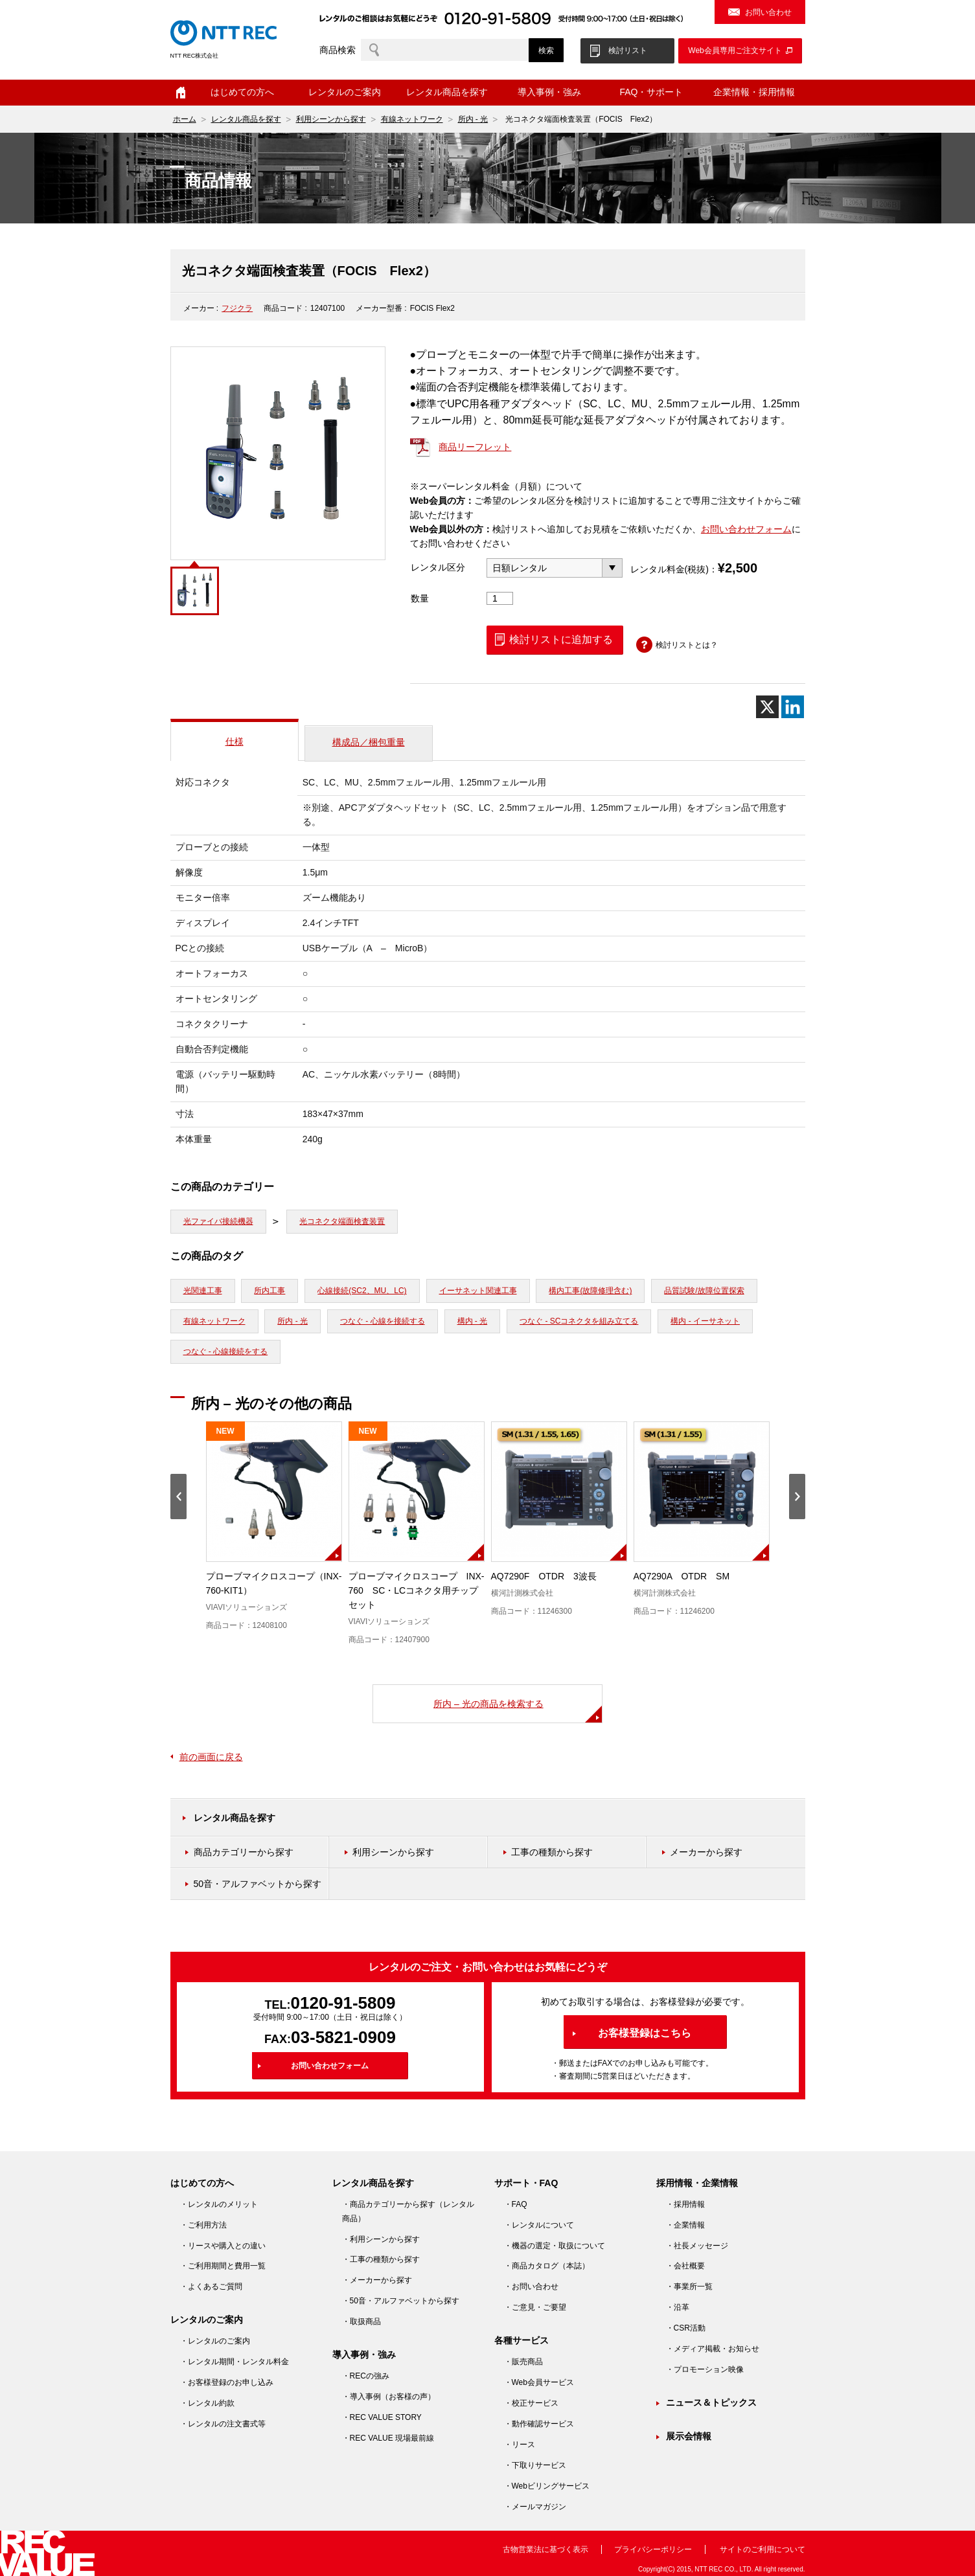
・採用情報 (685, 2204)
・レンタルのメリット (219, 2204)
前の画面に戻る (211, 1757)
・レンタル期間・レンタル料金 (234, 2361)
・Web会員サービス (539, 2382)
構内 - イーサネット (705, 1321)
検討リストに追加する (561, 639)
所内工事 (269, 1290)
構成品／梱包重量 (368, 742)
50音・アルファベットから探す (258, 1884)
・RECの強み (365, 2375)
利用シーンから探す (331, 119)
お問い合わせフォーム (746, 529)
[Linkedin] (792, 706)
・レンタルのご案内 (215, 2340)
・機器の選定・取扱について (554, 2245)
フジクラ (237, 308)
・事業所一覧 (689, 2286)
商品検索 (337, 50)
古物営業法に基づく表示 (545, 2549)
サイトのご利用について (762, 2549)
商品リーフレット (475, 447)
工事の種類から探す (552, 1852)
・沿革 (677, 2307)
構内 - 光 (472, 1321)
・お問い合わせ (531, 2286)
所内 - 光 (473, 119)
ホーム (180, 93)
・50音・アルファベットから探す (400, 2300)
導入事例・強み (549, 92)
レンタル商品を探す (447, 92)
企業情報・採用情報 (754, 92)
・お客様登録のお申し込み (226, 2382)
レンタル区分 (438, 567)
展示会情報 (688, 2436)
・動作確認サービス (539, 2423)
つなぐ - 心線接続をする (225, 1351)
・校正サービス (531, 2403)
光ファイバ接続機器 (218, 1221)
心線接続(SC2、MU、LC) (361, 1290)
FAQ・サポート (651, 92)
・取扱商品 (361, 2321)
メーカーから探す (706, 1852)
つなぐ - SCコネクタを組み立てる (579, 1321)
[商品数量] (500, 598)
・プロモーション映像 (705, 2369)
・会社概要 (685, 2265)
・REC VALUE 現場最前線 (388, 2438)
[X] (767, 706)
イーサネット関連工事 (478, 1290)
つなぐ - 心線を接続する (382, 1321)
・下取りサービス (535, 2465)
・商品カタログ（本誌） (547, 2265)
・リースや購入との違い (223, 2245)
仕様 (234, 741)
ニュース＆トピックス (711, 2402)
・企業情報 (685, 2225)
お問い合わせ (768, 12)
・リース (519, 2444)
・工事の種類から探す (381, 2259)
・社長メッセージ (697, 2245)
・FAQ (515, 2204)
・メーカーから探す (377, 2280)
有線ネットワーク (412, 119)
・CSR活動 (685, 2328)
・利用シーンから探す (381, 2239)
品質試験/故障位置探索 (704, 1290)
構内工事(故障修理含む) (590, 1290)
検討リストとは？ (687, 645)
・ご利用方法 (203, 2225)
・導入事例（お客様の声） (388, 2396)
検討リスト (627, 50)
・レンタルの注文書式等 (223, 2423)
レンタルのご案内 (344, 92)
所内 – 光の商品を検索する (488, 1704)
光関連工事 (202, 1290)
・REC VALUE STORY (382, 2417)
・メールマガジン (535, 2506)
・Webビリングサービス (547, 2486)
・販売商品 (523, 2361)
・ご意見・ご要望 (535, 2307)
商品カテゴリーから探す (243, 1852)
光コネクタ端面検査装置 (342, 1221)
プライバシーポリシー (653, 2549)
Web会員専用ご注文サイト (734, 50)
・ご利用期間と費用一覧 (223, 2265)
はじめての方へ (242, 92)
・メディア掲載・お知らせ (712, 2348)
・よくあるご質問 (211, 2286)
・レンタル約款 (207, 2403)
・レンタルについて (539, 2225)
